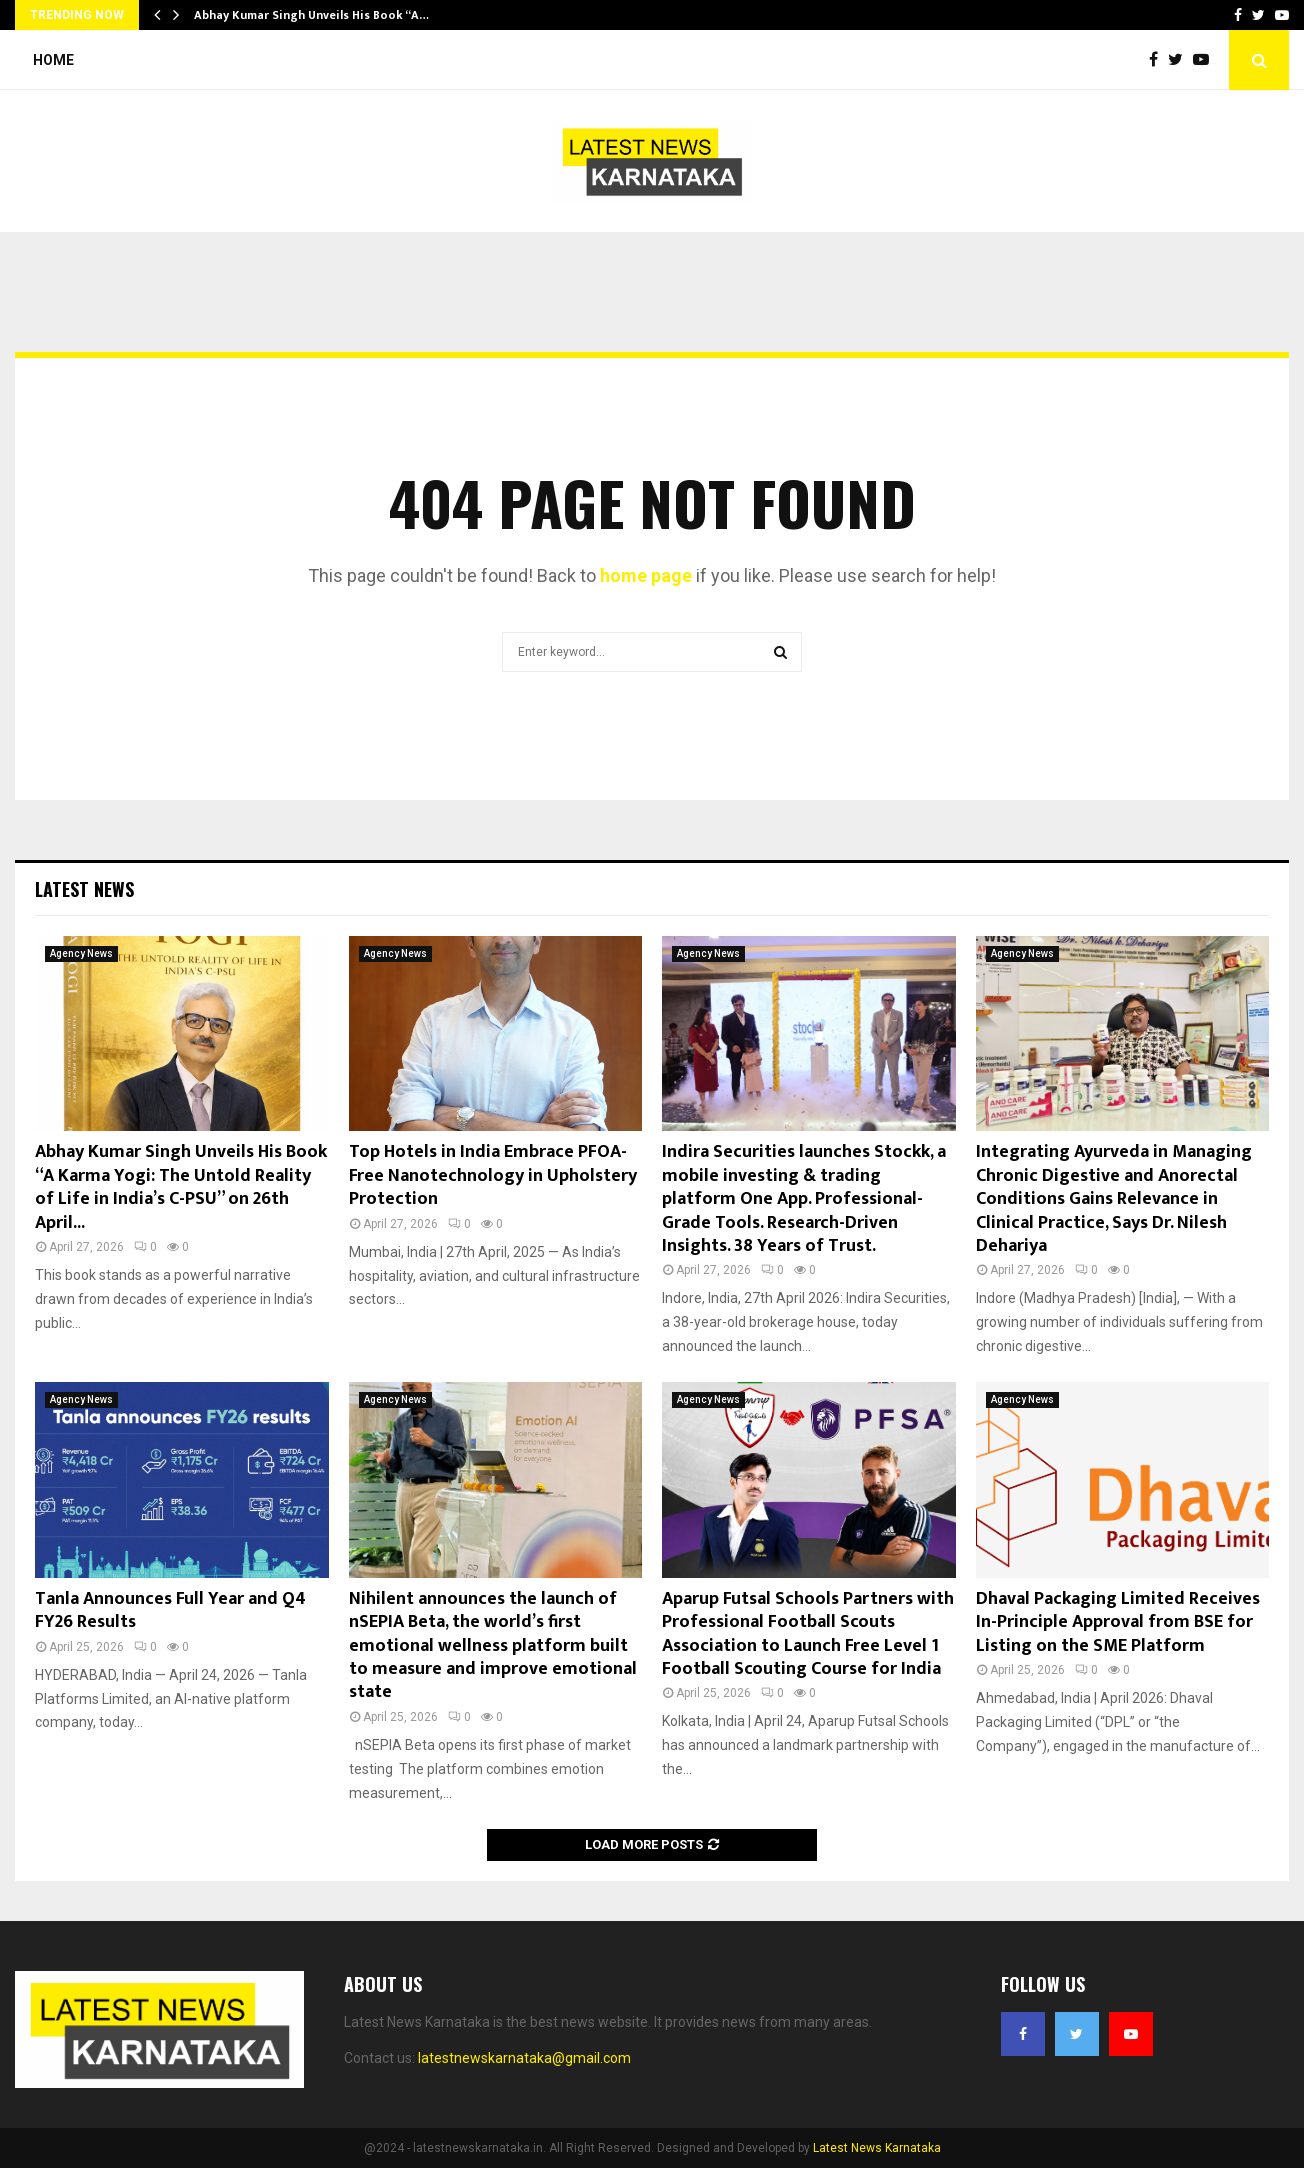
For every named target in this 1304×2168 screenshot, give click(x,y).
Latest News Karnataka (877, 2148)
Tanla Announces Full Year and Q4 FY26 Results (170, 1610)
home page (646, 575)
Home (53, 60)
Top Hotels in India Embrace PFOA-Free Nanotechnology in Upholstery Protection (493, 1175)
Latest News (84, 889)
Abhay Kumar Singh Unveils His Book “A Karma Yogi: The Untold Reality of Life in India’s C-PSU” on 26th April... (181, 1187)
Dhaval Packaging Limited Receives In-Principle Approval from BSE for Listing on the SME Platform (1118, 1622)
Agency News (81, 953)
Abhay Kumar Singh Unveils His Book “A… (311, 15)
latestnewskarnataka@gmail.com (524, 2058)
